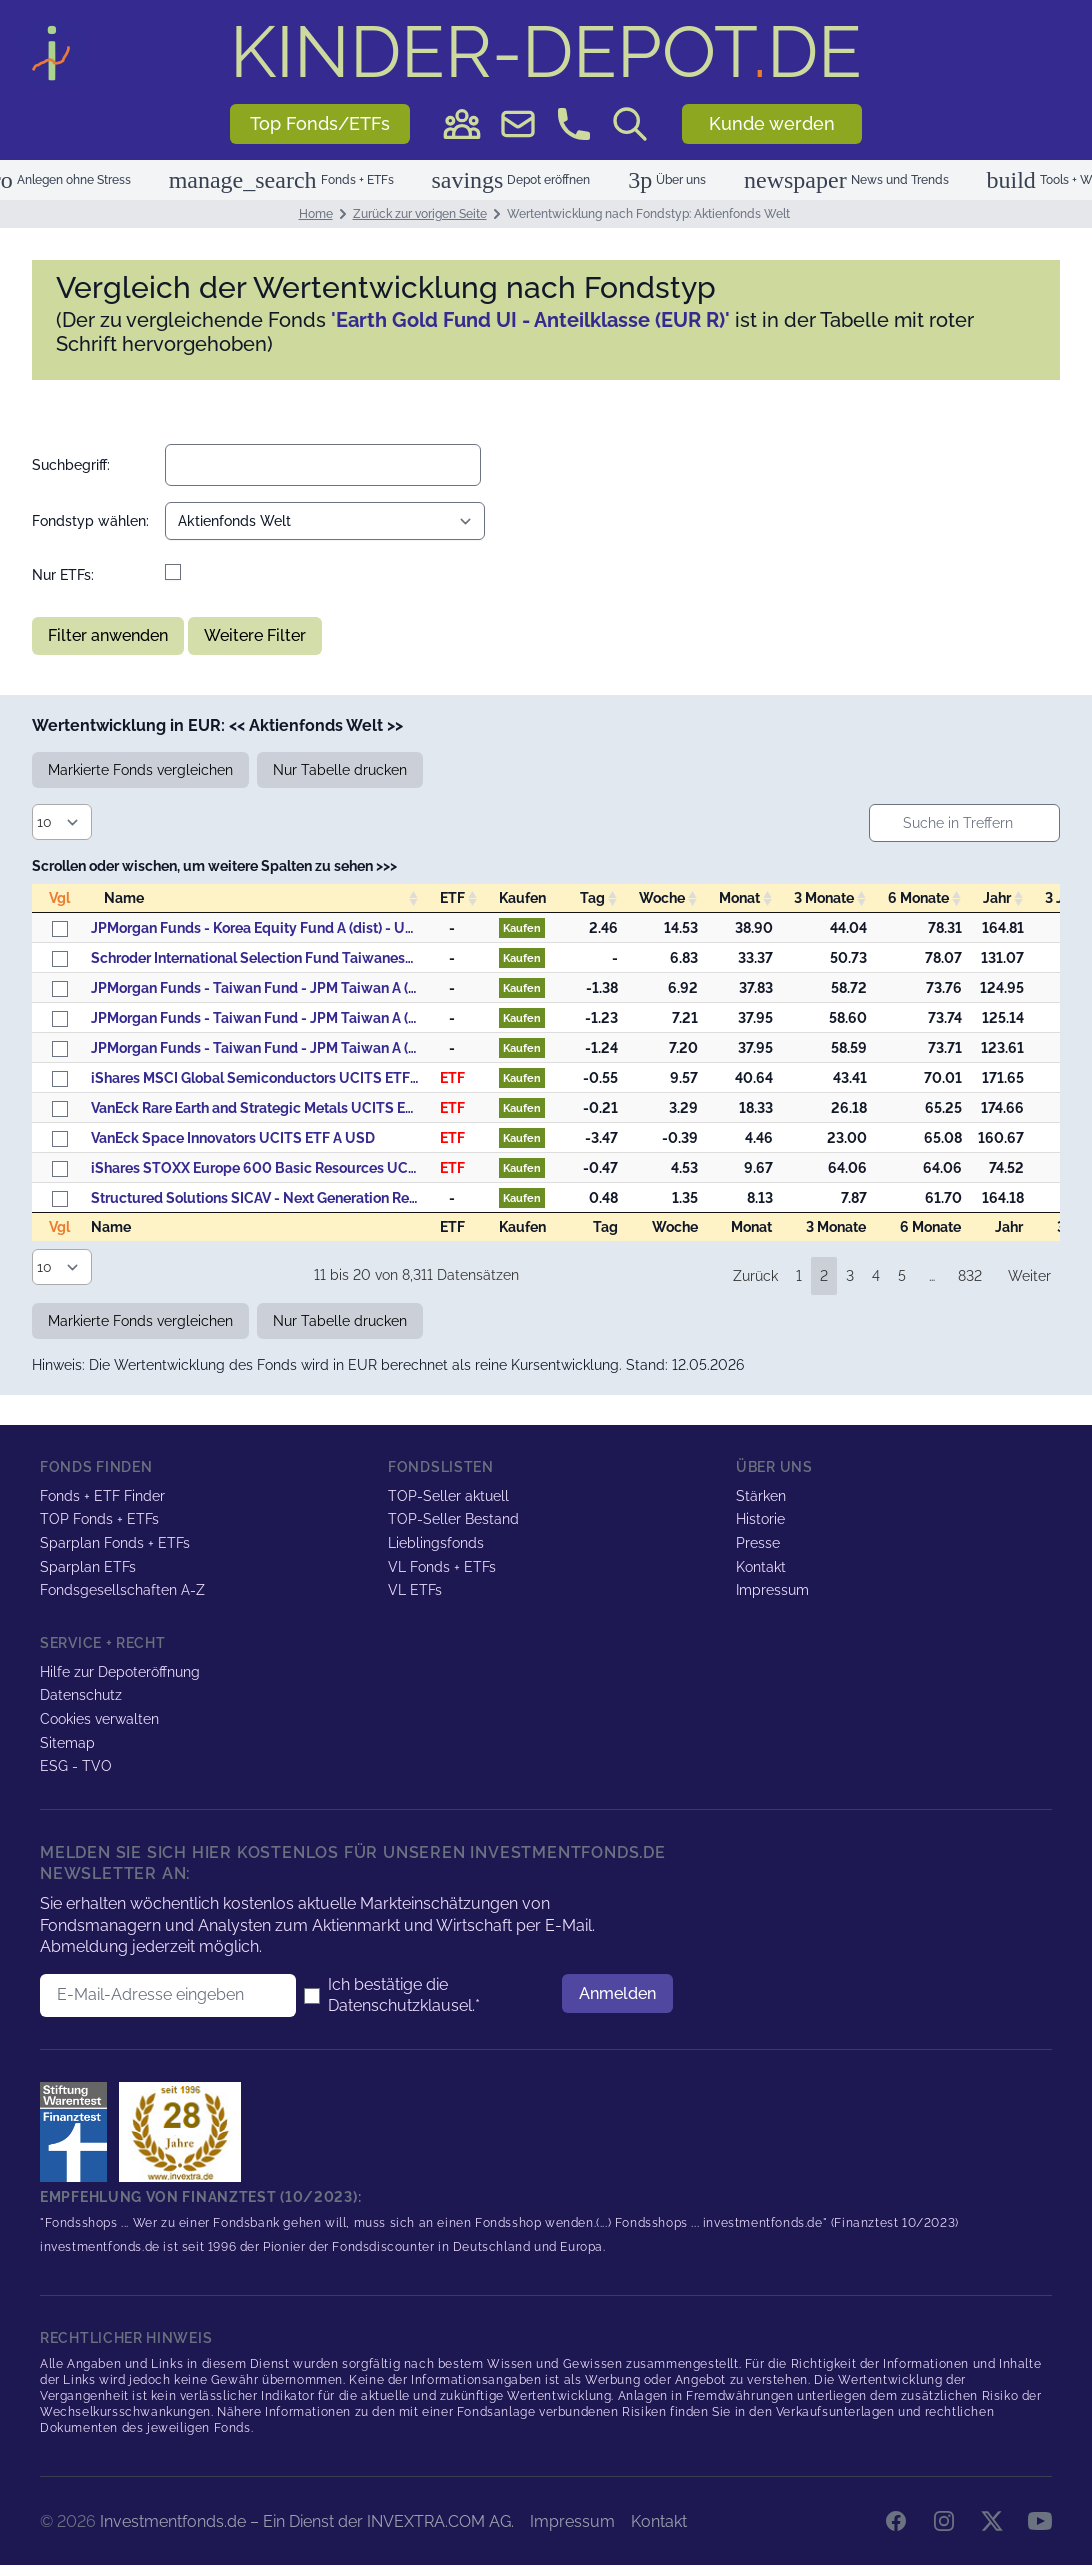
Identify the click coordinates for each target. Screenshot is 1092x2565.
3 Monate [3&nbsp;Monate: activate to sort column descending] (824, 898)
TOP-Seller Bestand (453, 1519)
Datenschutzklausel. (401, 2005)
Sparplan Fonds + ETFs (115, 1543)
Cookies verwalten (99, 1719)
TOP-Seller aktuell (448, 1496)
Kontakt (761, 1567)
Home (316, 214)
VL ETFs (415, 1590)
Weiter (1029, 1276)
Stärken (761, 1496)
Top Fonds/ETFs (320, 123)
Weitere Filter (255, 635)
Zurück (755, 1276)
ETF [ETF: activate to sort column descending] (452, 898)
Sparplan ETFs (88, 1567)
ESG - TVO (76, 1766)
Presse (758, 1543)
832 (970, 1276)
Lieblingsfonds (436, 1543)
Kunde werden (772, 123)
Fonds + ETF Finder (102, 1496)
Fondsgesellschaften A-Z (122, 1590)
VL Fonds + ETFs (442, 1567)
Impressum (772, 1590)
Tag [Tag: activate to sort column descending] (592, 898)
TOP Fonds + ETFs (99, 1519)
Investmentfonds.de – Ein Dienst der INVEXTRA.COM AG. (307, 2521)
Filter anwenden (108, 635)
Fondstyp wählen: (90, 521)
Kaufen (522, 928)
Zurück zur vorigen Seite (420, 214)
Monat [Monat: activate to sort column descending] (739, 898)
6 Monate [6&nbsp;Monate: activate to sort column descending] (918, 898)
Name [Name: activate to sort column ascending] (124, 898)
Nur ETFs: (63, 575)
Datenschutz (81, 1695)
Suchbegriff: (71, 465)
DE (546, 51)
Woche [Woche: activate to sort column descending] (662, 898)
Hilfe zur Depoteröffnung (120, 1672)
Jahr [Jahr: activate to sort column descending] (997, 898)
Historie (760, 1519)
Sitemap (67, 1743)
